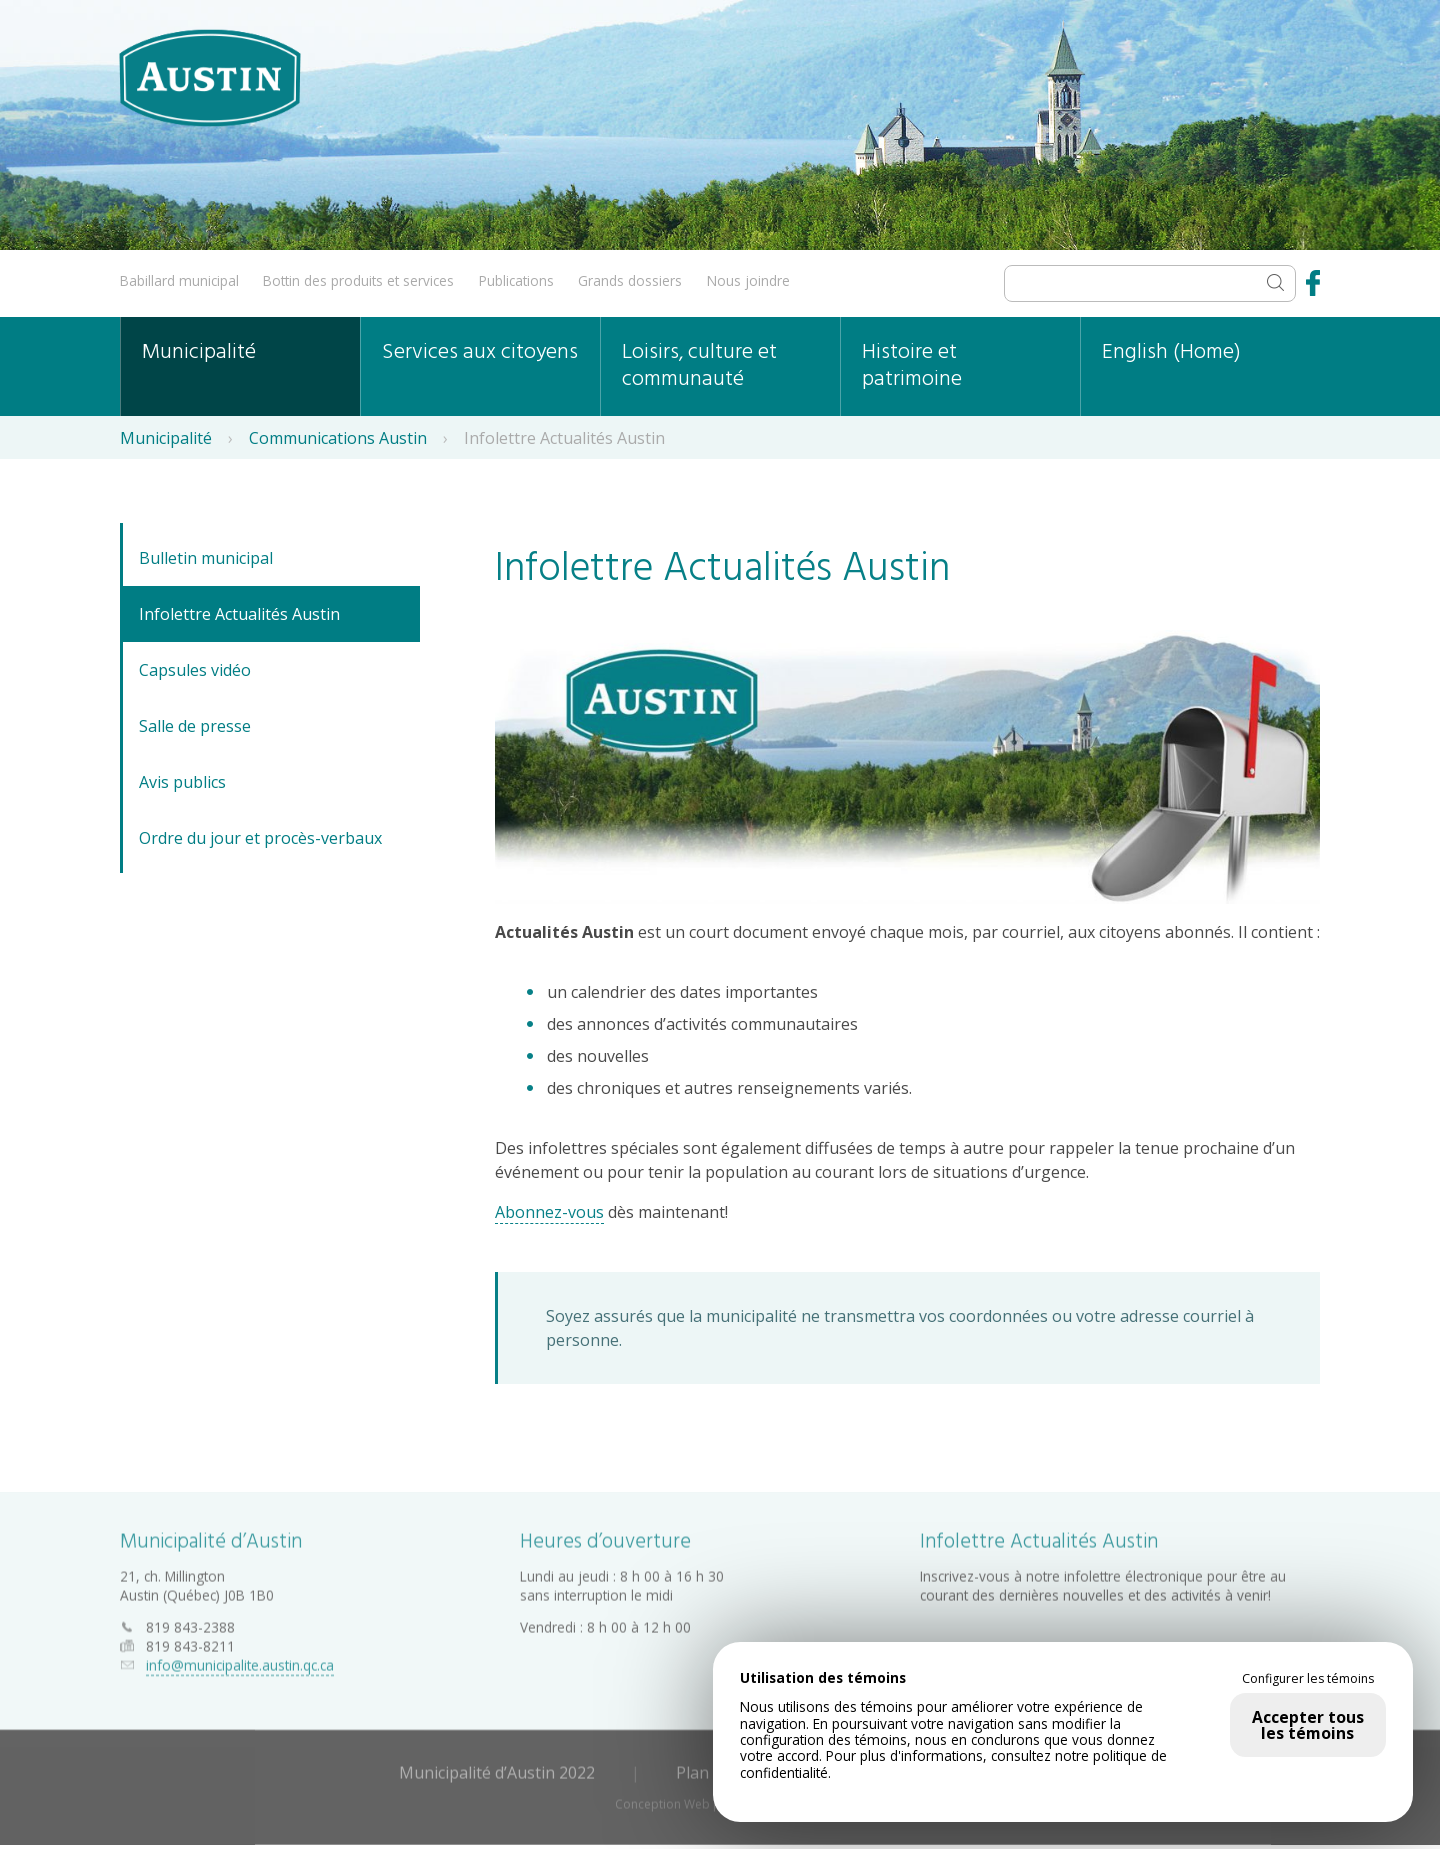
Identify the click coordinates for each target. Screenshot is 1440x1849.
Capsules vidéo (195, 670)
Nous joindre (748, 280)
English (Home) (1171, 352)
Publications (516, 280)
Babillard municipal (179, 280)
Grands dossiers (630, 280)
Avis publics (182, 782)
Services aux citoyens (480, 352)
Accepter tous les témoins (1308, 1725)
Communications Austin (338, 438)
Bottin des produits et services (358, 280)
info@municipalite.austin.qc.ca (240, 1661)
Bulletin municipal (206, 558)
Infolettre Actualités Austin (239, 614)
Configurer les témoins (1308, 1679)
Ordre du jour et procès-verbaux (260, 838)
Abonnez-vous (549, 1212)
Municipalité (199, 352)
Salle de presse (195, 726)
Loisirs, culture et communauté (699, 366)
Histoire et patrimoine (912, 366)
